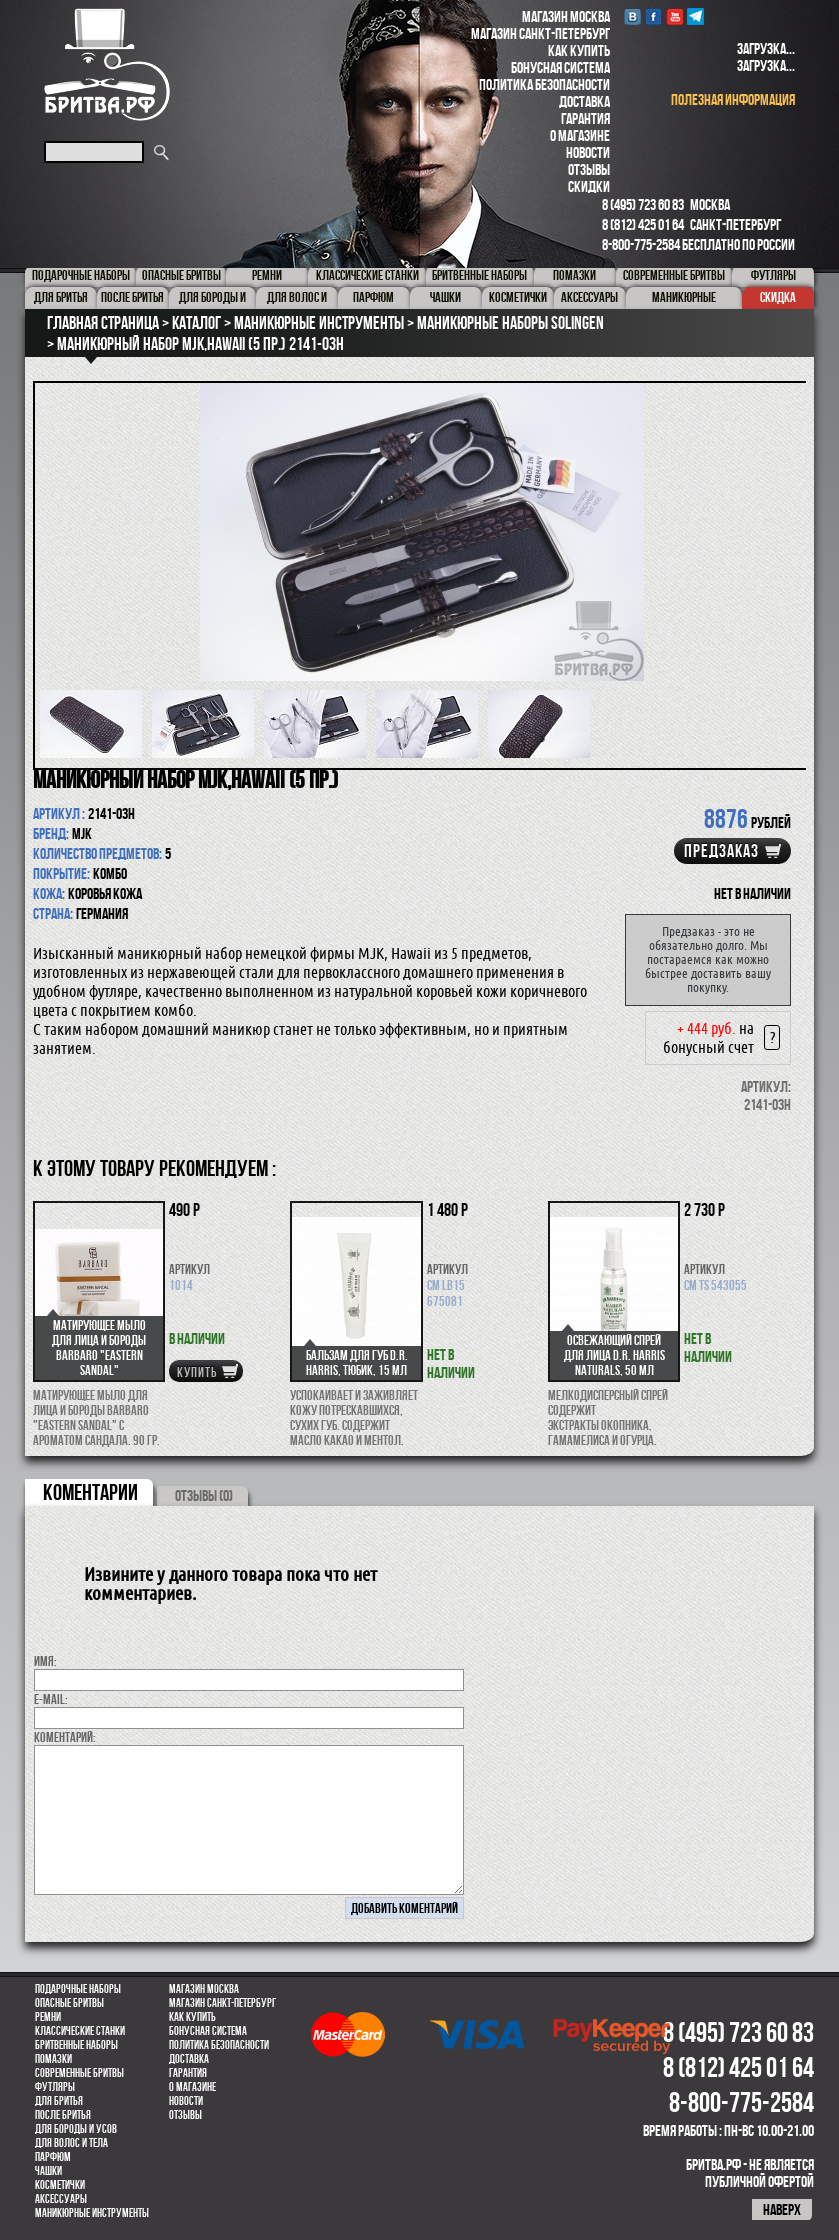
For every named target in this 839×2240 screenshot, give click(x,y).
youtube (674, 16)
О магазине (580, 135)
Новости (588, 152)
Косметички (60, 2185)
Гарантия (585, 118)
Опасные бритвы (69, 2003)
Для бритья (59, 2101)
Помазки (53, 2059)
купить (197, 1372)
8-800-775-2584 (641, 244)
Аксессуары (61, 2199)
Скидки (589, 186)
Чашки (48, 2171)
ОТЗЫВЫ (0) (204, 1495)
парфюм (53, 2157)
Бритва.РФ (107, 64)
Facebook (653, 16)
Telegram (695, 16)
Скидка (778, 297)
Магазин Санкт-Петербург (540, 33)
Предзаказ (721, 851)
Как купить (579, 50)
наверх (782, 2209)
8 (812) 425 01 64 (643, 224)
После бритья (63, 2115)
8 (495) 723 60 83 (643, 204)
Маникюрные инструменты (92, 2213)
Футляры (55, 2087)
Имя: (45, 1661)
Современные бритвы (79, 2073)
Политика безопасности (544, 84)
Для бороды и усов (76, 2129)
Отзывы (589, 169)
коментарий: (65, 1737)
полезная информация (733, 99)
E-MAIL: (51, 1699)
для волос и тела (71, 2143)
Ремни (48, 2017)
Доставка (584, 101)
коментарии (90, 1492)
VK (632, 16)
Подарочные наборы (78, 1989)
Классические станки (80, 2031)
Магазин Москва (566, 16)
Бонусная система (560, 67)
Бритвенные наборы (76, 2045)
